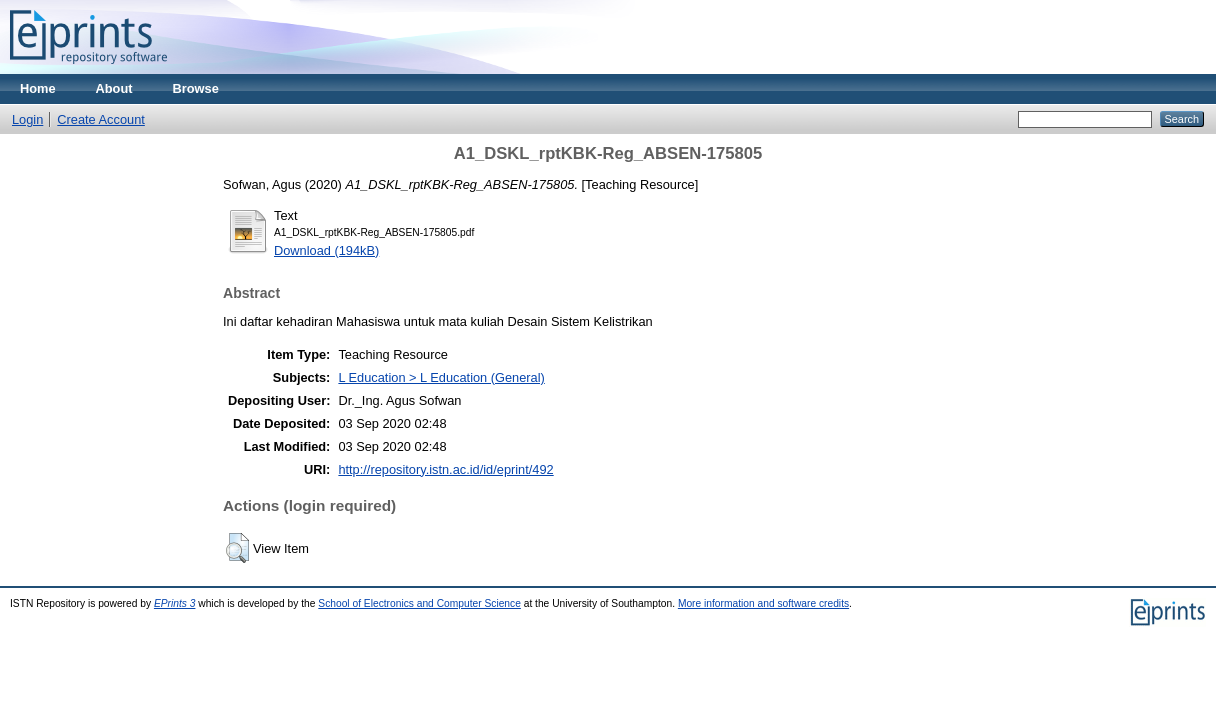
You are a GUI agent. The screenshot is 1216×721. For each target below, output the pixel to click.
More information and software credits (763, 603)
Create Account (101, 119)
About (114, 88)
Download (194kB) (326, 250)
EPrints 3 (175, 603)
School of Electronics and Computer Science (419, 603)
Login (27, 119)
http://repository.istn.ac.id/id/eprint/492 (445, 469)
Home (38, 88)
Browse (196, 88)
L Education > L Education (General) (441, 377)
